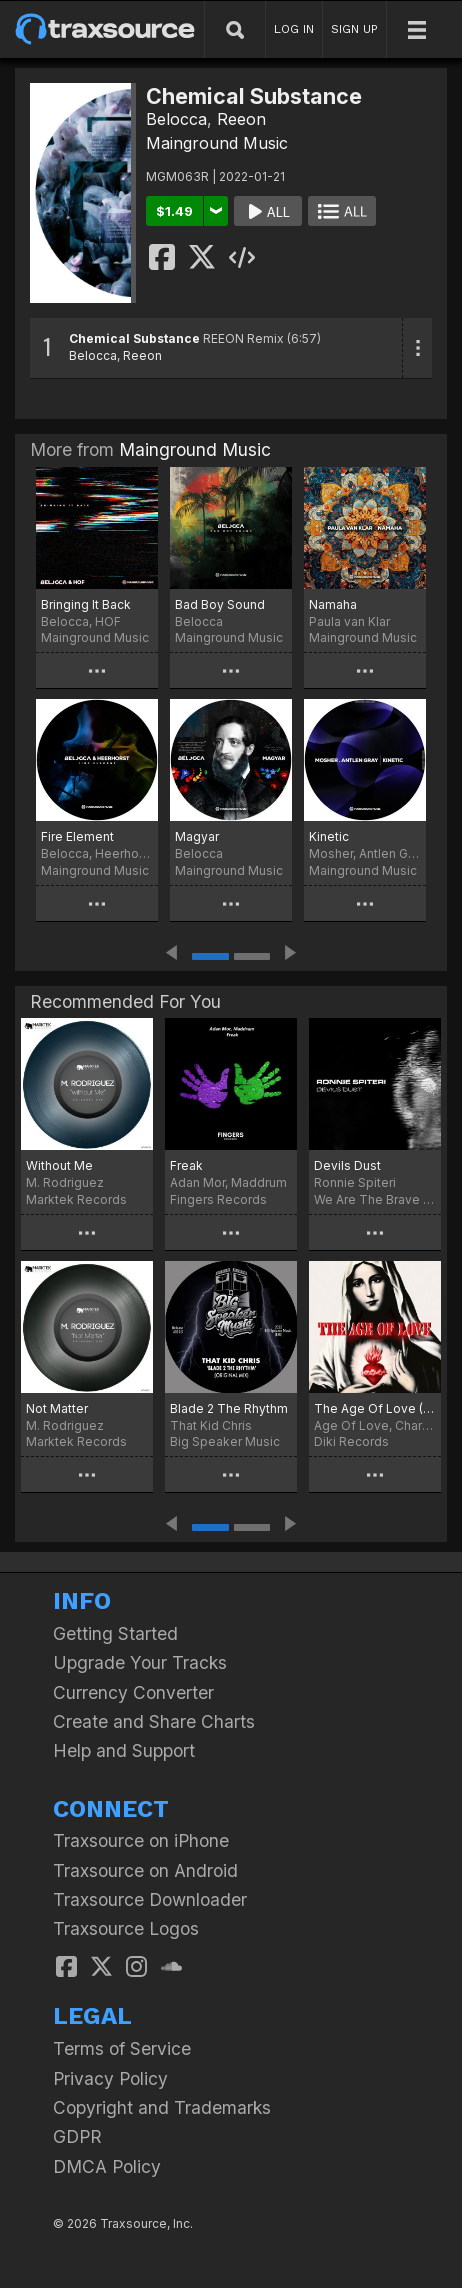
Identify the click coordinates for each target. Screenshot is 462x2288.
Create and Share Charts (154, 1721)
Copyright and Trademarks (162, 2107)
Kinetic (329, 836)
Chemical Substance (134, 338)
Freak (186, 1165)
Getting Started (115, 1633)
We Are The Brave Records (375, 1199)
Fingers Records (218, 1199)
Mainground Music (217, 143)
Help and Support (124, 1750)
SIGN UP (354, 29)
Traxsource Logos (126, 1928)
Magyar (197, 836)
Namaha (333, 604)
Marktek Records (76, 1199)
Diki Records (351, 1441)
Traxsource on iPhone (141, 1840)
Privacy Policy (110, 2078)
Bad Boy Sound (220, 604)
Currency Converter (133, 1692)
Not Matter (57, 1408)
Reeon (241, 119)
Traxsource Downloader (150, 1899)
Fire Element (77, 836)
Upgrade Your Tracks (140, 1662)
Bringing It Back (86, 604)
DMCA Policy (107, 2166)
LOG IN (294, 29)
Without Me (59, 1165)
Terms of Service (122, 2048)
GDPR (77, 2136)
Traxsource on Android (145, 1870)
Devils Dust (347, 1165)
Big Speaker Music (225, 1441)
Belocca (176, 119)
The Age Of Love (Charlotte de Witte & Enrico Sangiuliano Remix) (375, 1408)
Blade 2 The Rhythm (229, 1408)
